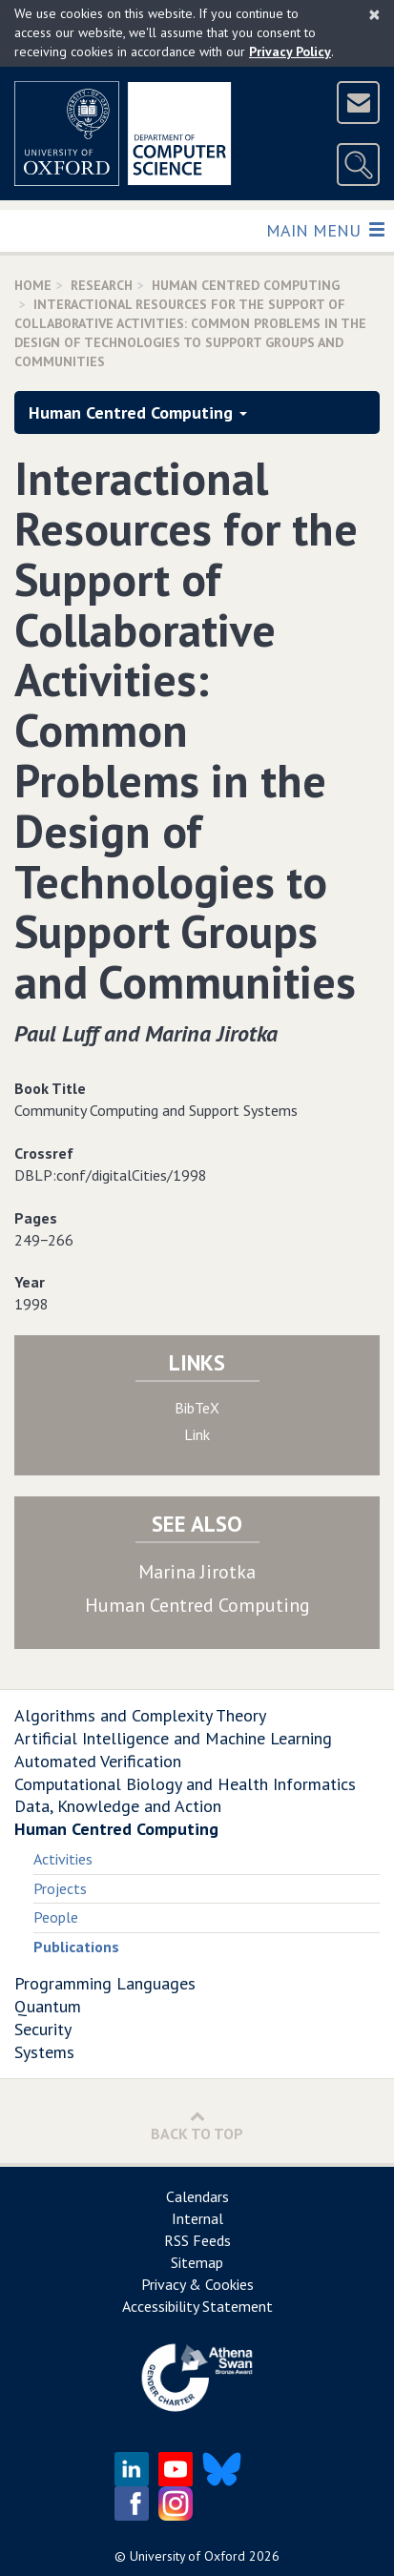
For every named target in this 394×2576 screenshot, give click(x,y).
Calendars (197, 2196)
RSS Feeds (197, 2240)
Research (102, 285)
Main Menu (324, 229)
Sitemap (197, 2262)
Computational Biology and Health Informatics (185, 1784)
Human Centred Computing (246, 285)
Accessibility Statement (197, 2306)
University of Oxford (187, 2556)
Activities (63, 1858)
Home (33, 285)
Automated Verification (97, 1761)
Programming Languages (105, 1983)
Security (43, 2029)
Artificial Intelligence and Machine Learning (173, 1738)
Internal (197, 2218)
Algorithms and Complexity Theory (140, 1715)
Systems (44, 2052)
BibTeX (197, 1407)
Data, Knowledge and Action (117, 1806)
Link (197, 1434)
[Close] (374, 14)
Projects (60, 1888)
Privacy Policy (290, 51)
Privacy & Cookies (197, 2284)
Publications (76, 1946)
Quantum (47, 2006)
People (55, 1917)
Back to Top (197, 2125)
